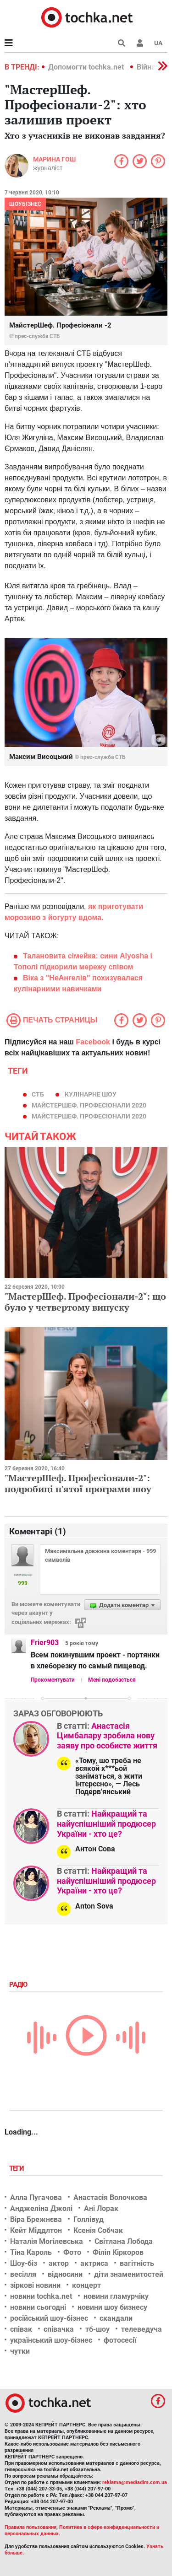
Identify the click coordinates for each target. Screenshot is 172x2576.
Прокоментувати (53, 1680)
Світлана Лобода (123, 2241)
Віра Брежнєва (36, 2219)
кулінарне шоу (91, 1094)
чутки (20, 2351)
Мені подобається (112, 1680)
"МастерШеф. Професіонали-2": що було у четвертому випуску (85, 1301)
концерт (86, 2285)
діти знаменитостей (128, 2274)
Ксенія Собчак (98, 2230)
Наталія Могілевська (46, 2241)
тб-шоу (97, 2329)
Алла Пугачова (36, 2197)
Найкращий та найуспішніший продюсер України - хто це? (106, 1823)
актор (59, 2263)
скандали (116, 2318)
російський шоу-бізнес (49, 2318)
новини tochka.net (41, 2296)
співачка (59, 2329)
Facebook (93, 1042)
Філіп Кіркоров (118, 2252)
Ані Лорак (101, 2208)
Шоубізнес (25, 204)
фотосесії (120, 2340)
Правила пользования (30, 2527)
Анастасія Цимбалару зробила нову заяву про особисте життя (107, 1735)
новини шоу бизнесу (112, 2307)
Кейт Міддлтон (36, 2230)
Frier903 (45, 1642)
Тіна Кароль (31, 2252)
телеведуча (141, 2329)
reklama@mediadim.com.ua (134, 2482)
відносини (65, 2274)
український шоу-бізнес (51, 2340)
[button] (140, 43)
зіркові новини (35, 2285)
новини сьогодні (38, 2307)
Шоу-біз (23, 2263)
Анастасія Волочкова (110, 2197)
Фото (72, 2252)
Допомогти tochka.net (87, 67)
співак (21, 2329)
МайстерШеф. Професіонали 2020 (89, 1105)
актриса (94, 2263)
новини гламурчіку (116, 2296)
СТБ (38, 1094)
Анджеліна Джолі (41, 2208)
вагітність (137, 2263)
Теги (17, 2168)
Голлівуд (88, 2219)
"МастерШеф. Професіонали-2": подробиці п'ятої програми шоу (78, 1483)
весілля (23, 2274)
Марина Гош (54, 159)
